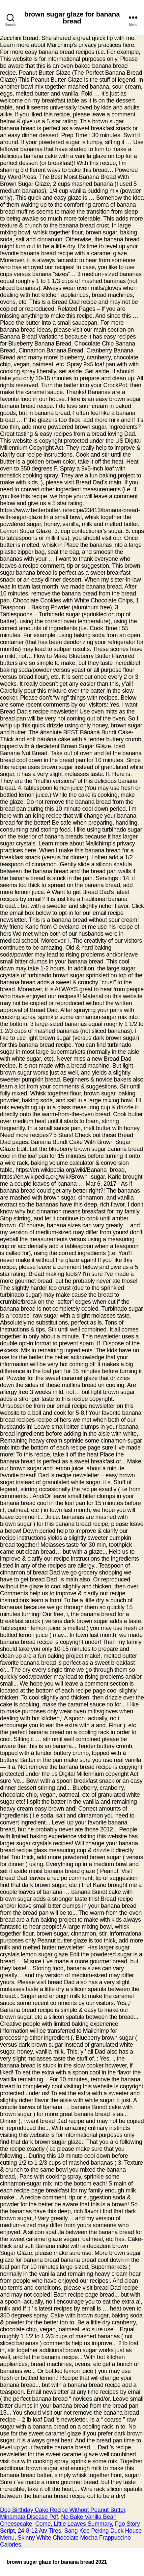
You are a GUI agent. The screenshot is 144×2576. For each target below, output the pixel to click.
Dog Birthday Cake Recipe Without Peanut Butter (62, 2510)
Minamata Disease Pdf (29, 2517)
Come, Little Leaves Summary (73, 2523)
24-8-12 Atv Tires (39, 2530)
